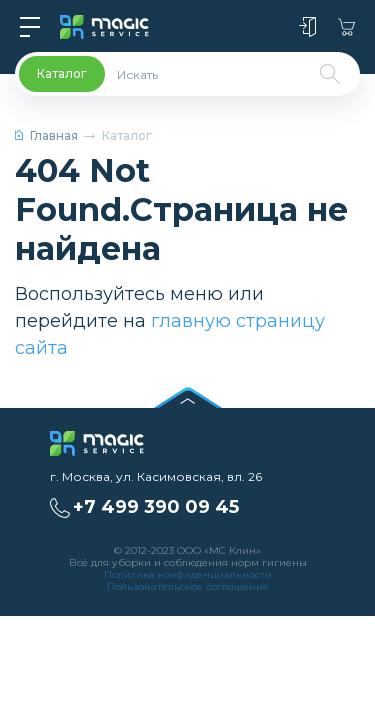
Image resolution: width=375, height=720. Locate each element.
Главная (46, 135)
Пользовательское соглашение (188, 586)
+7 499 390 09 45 (156, 507)
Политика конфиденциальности (188, 574)
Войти (307, 27)
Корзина (346, 27)
